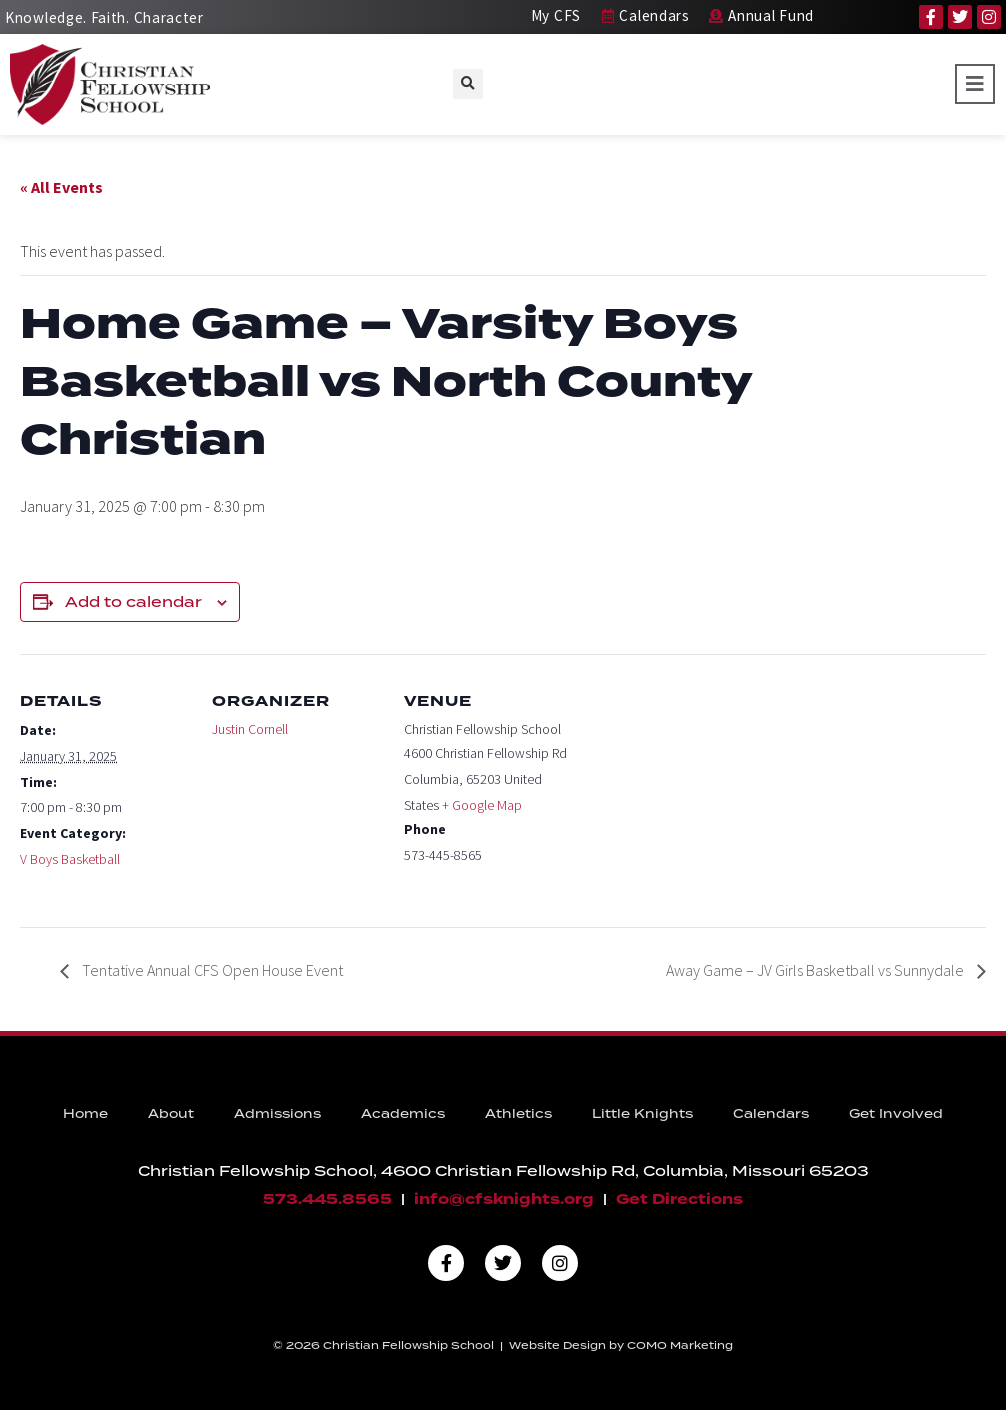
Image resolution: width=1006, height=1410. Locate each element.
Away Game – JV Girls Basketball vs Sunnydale (816, 970)
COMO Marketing (680, 1345)
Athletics (518, 1113)
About (171, 1113)
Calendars (771, 1113)
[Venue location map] (701, 791)
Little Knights (642, 1113)
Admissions (277, 1113)
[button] (468, 84)
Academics (403, 1113)
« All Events (61, 187)
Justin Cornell (250, 729)
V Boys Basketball (70, 859)
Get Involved (896, 1113)
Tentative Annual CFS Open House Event (211, 970)
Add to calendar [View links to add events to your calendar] (133, 602)
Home (85, 1113)
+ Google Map (482, 805)
